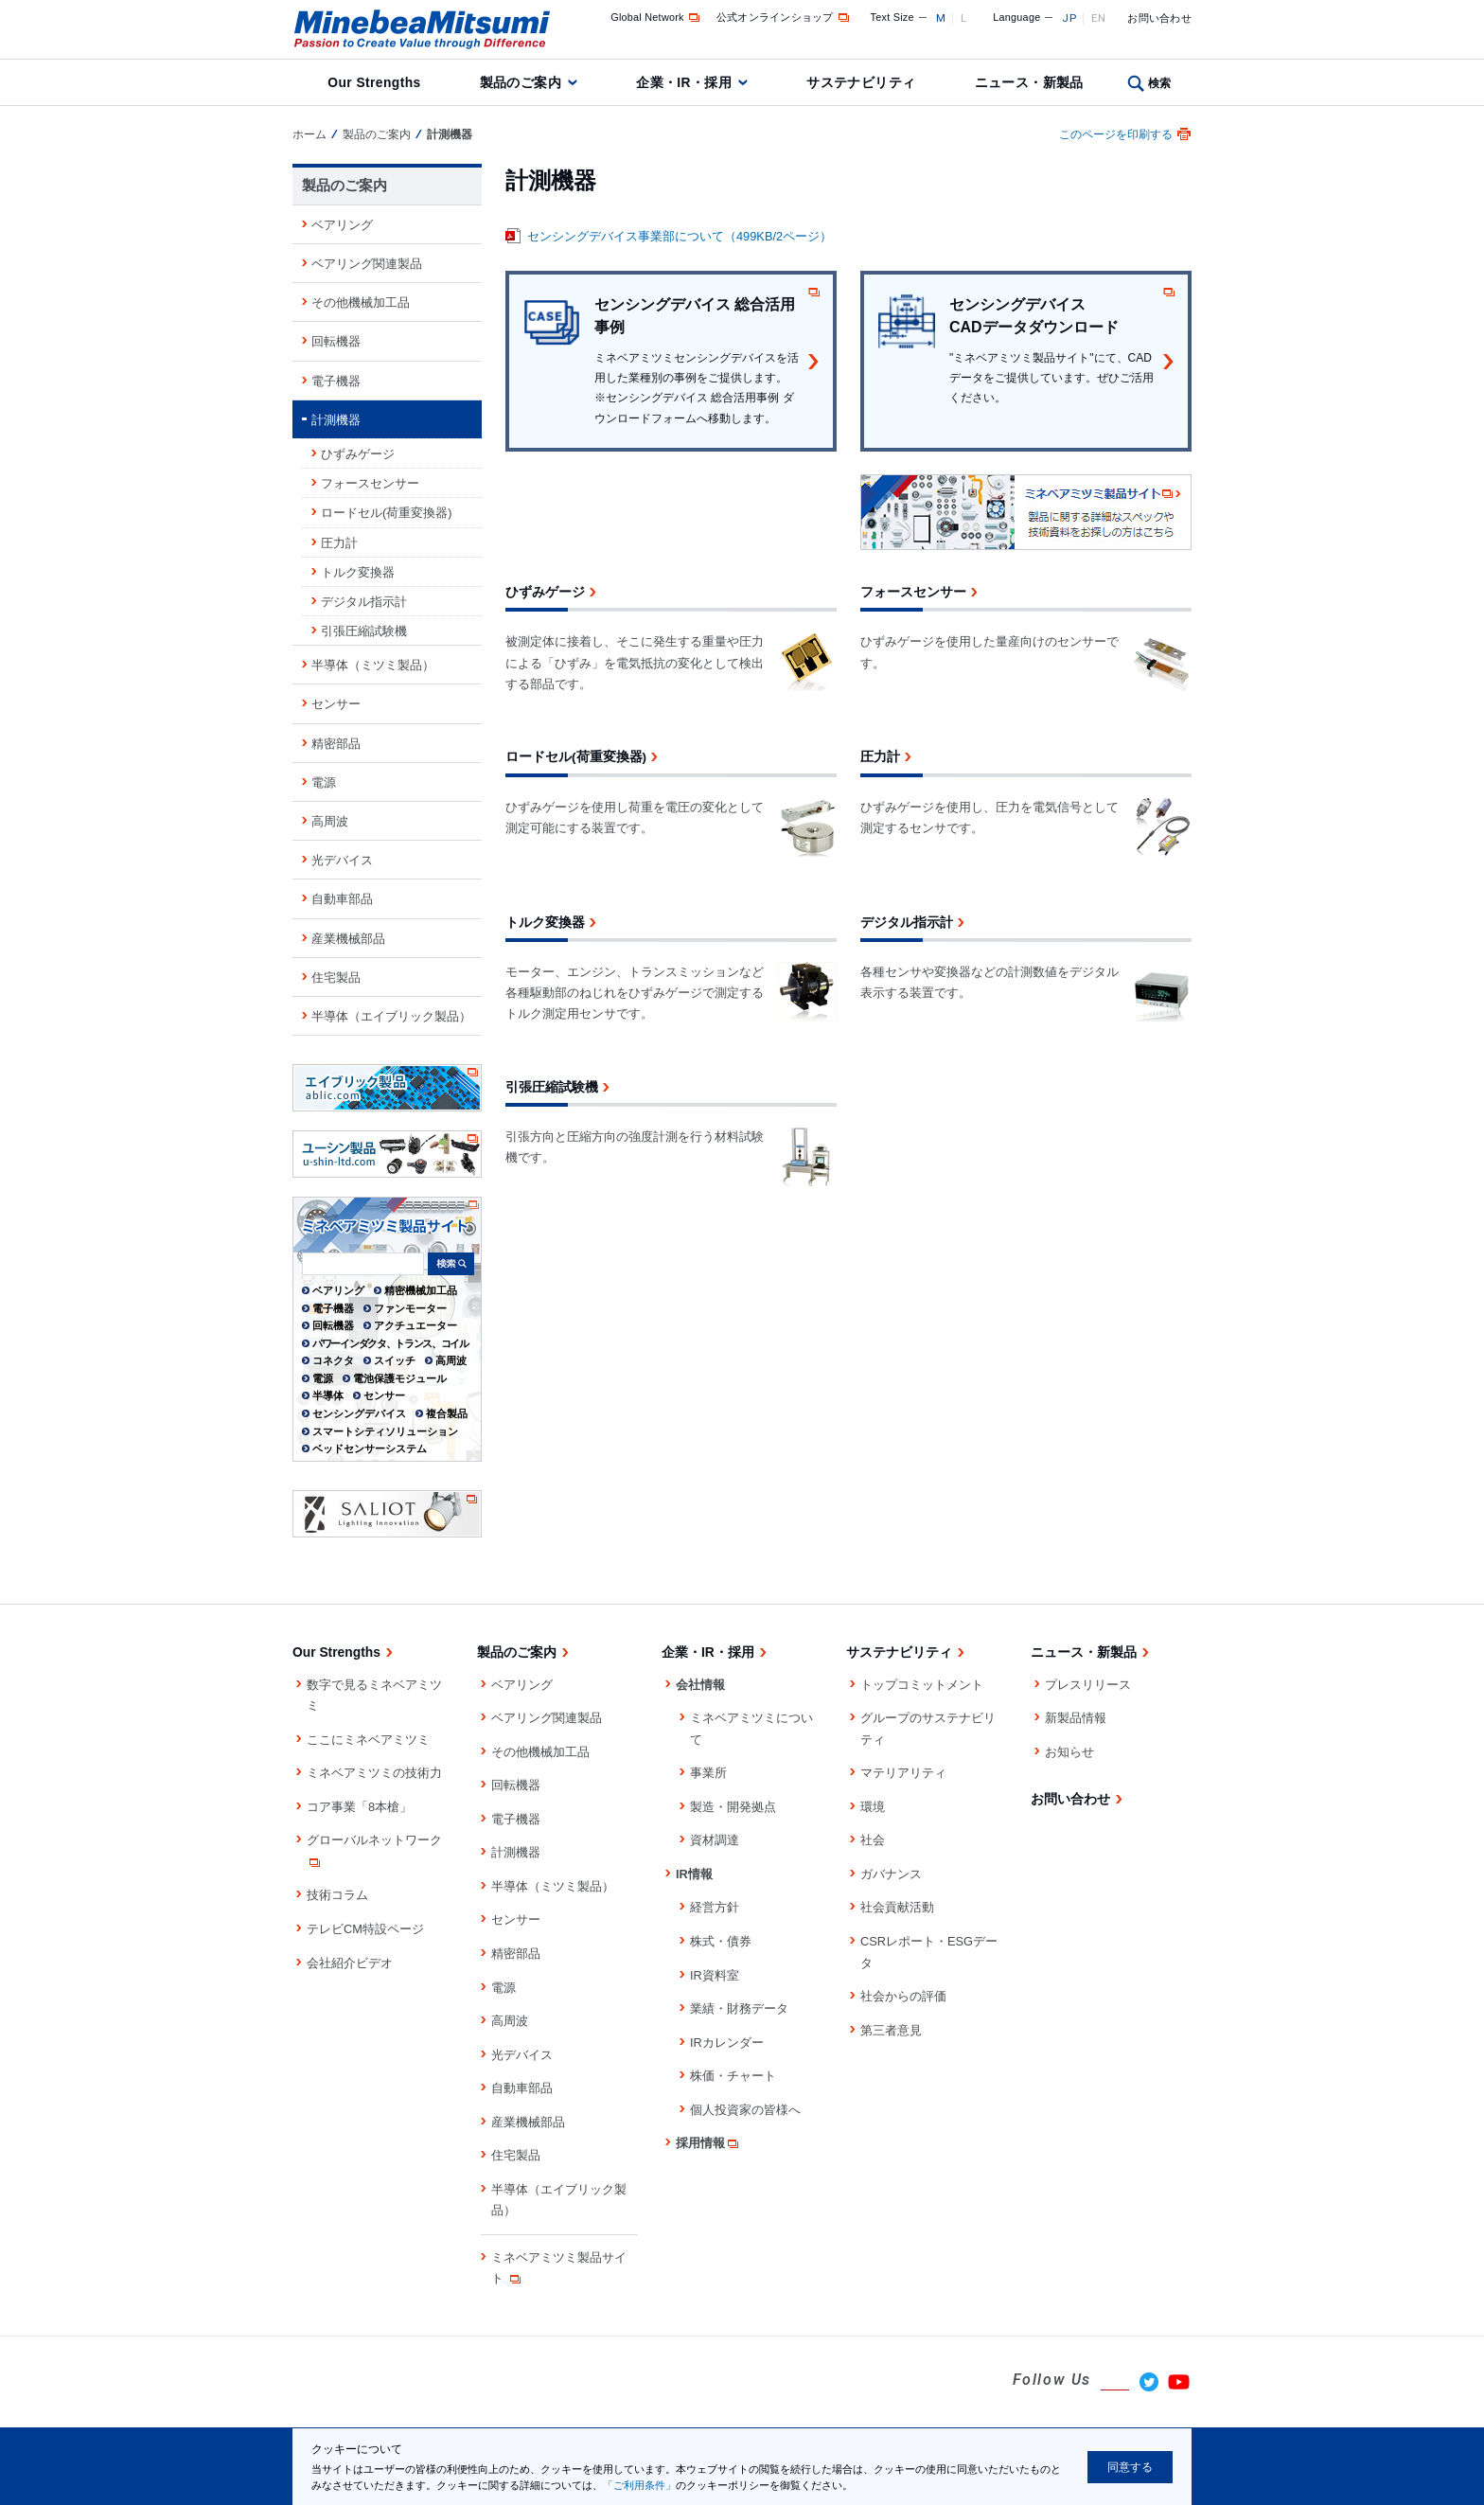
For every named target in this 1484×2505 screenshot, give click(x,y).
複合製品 (447, 1413)
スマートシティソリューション (385, 1431)
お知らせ (1069, 1752)
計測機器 (336, 420)
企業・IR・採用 (684, 82)
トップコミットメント (921, 1685)
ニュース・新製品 (1029, 82)
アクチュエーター (415, 1325)
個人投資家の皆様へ (745, 2110)
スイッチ (394, 1360)
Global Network (656, 17)
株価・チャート (733, 2076)
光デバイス (342, 860)
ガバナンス (891, 1874)
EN (1098, 18)
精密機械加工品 (420, 1290)
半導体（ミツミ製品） (372, 665)
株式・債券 (720, 1941)
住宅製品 (336, 977)
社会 (872, 1840)
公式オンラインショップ (784, 17)
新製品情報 (1075, 1718)
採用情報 (708, 2143)
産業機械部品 (348, 939)
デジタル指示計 (364, 602)
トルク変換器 (358, 572)
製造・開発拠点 (733, 1807)
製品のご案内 (521, 82)
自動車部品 (342, 899)
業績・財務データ (739, 2008)
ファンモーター (410, 1308)
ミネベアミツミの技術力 (374, 1773)
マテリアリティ (903, 1773)
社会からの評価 (903, 1996)
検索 (1160, 83)
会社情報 (700, 1685)
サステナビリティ (860, 82)
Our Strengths (373, 82)
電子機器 (336, 381)
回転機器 (336, 341)
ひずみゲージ (358, 454)
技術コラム (337, 1895)
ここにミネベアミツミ (368, 1739)
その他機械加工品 (360, 302)
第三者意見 (891, 2030)
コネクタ (333, 1360)
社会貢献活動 (897, 1907)
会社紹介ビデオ (350, 1963)
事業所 (708, 1773)
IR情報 (694, 1874)
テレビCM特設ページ (365, 1929)
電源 (323, 782)
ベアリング (342, 225)
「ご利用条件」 (639, 2485)
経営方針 (714, 1907)
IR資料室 (714, 1975)
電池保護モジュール (400, 1378)
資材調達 (714, 1840)
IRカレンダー (727, 2042)
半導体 (328, 1395)
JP (1069, 18)
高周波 (329, 821)
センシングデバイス (359, 1413)
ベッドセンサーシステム (369, 1448)
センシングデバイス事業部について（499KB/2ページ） (679, 236)
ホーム (309, 134)
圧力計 (339, 543)
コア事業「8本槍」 (359, 1807)
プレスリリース (1088, 1685)
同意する (1130, 2467)
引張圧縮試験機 (364, 631)
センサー (336, 704)
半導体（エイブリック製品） (391, 1016)
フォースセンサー (370, 483)
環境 (872, 1807)
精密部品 (336, 744)
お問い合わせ (1159, 18)
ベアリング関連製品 (366, 264)
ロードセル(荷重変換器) (386, 513)
